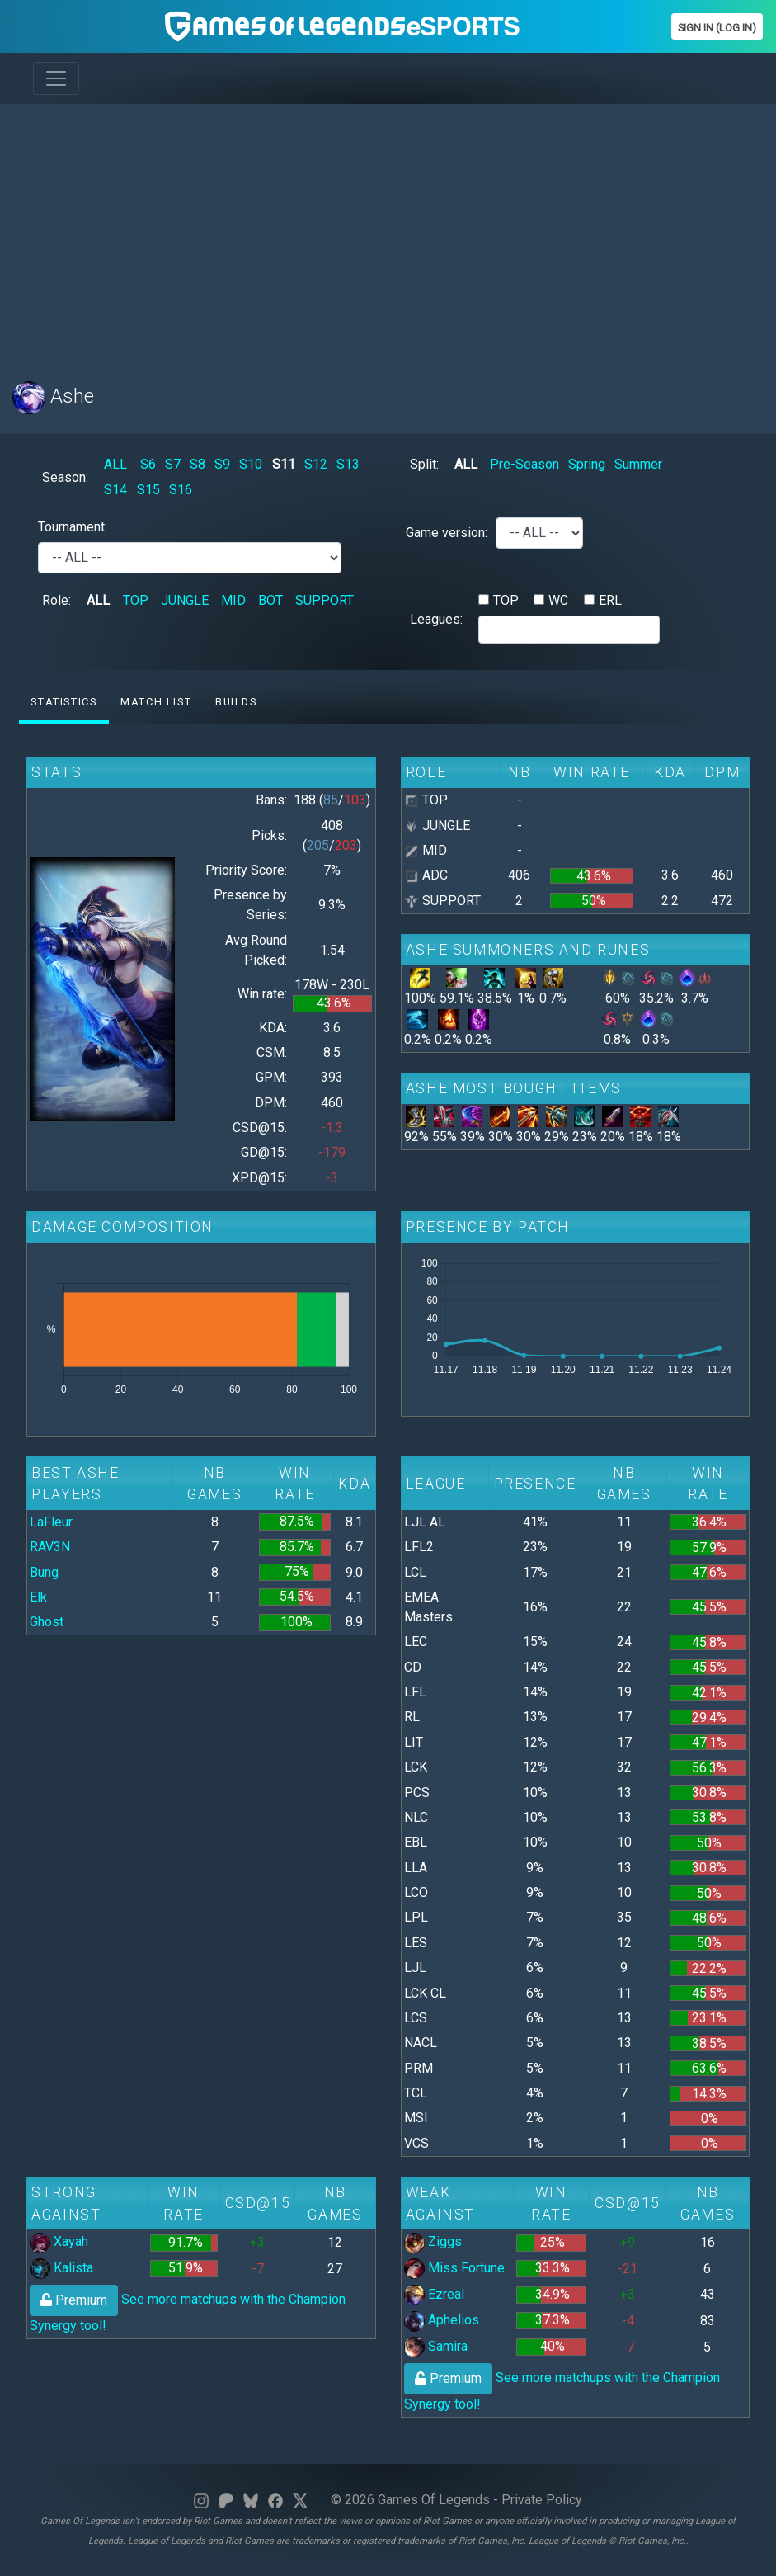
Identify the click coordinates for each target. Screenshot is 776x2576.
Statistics (63, 702)
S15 (148, 490)
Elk (38, 1597)
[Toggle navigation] (56, 78)
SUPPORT (324, 600)
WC (558, 600)
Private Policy (541, 2500)
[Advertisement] (388, 232)
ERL (610, 600)
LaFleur (51, 1522)
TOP (135, 600)
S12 (315, 464)
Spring (586, 464)
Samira (436, 2346)
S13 (348, 464)
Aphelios (441, 2320)
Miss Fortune (454, 2268)
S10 (250, 464)
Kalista (61, 2268)
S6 (148, 464)
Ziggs (433, 2241)
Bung (44, 1572)
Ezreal (434, 2294)
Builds (236, 702)
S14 (115, 490)
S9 (222, 464)
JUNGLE (185, 600)
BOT (270, 600)
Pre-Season (524, 464)
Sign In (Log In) (717, 27)
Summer (638, 464)
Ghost (46, 1622)
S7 (173, 464)
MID (233, 600)
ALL (115, 464)
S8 (197, 464)
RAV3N (50, 1547)
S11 (283, 464)
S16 (180, 490)
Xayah (59, 2241)
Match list (155, 702)
